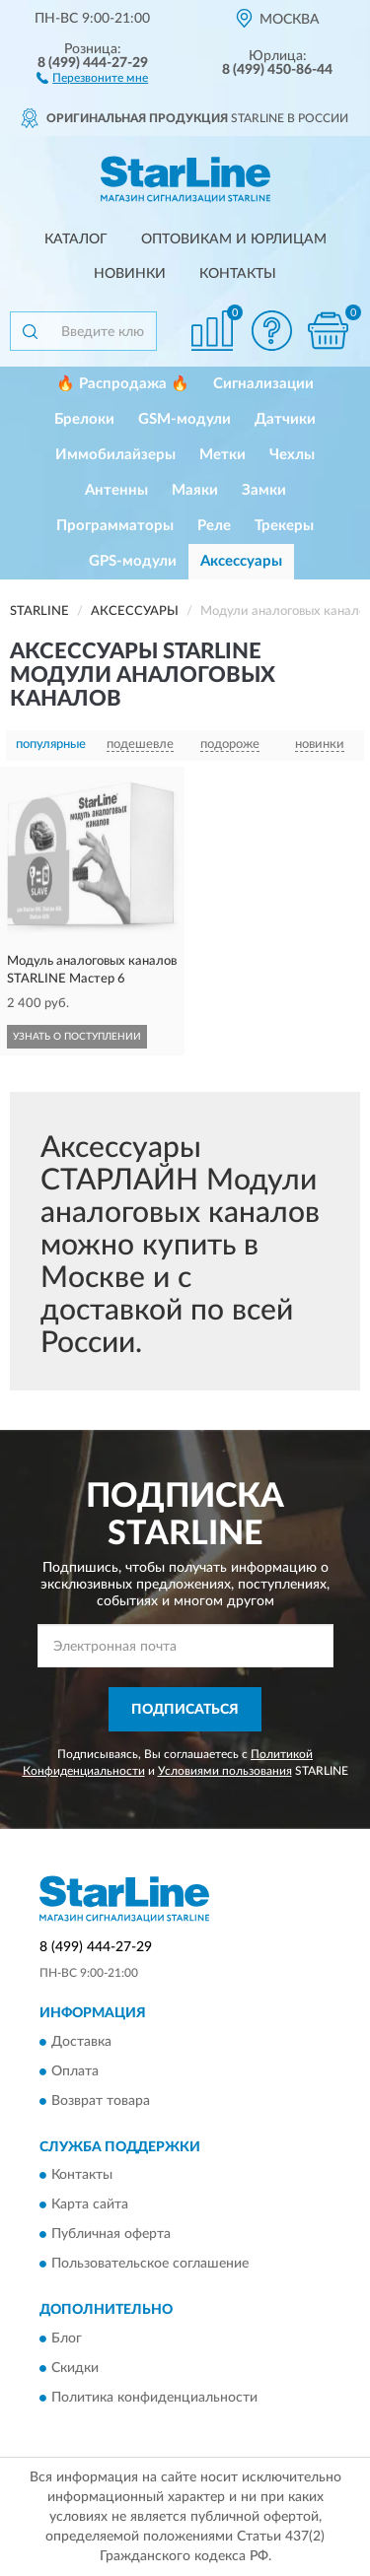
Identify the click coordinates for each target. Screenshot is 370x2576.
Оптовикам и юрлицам (234, 239)
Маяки (195, 490)
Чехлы (292, 454)
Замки (264, 490)
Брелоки (84, 419)
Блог (66, 2338)
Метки (222, 454)
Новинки (130, 274)
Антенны (116, 490)
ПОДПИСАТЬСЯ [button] (185, 1710)
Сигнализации (263, 383)
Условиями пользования (225, 1771)
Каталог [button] (76, 239)
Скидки (75, 2368)
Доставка (81, 2042)
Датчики (285, 419)
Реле (214, 525)
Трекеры (284, 525)
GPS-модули (133, 561)
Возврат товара (100, 2101)
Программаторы (115, 525)
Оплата (75, 2071)
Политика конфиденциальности (154, 2398)
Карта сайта (89, 2205)
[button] (92, 77)
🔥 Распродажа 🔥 (122, 383)
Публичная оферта (111, 2235)
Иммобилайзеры (115, 454)
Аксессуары (241, 561)
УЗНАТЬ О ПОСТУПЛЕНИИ (77, 1037)
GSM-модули (184, 419)
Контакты (237, 274)
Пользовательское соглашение (150, 2264)
